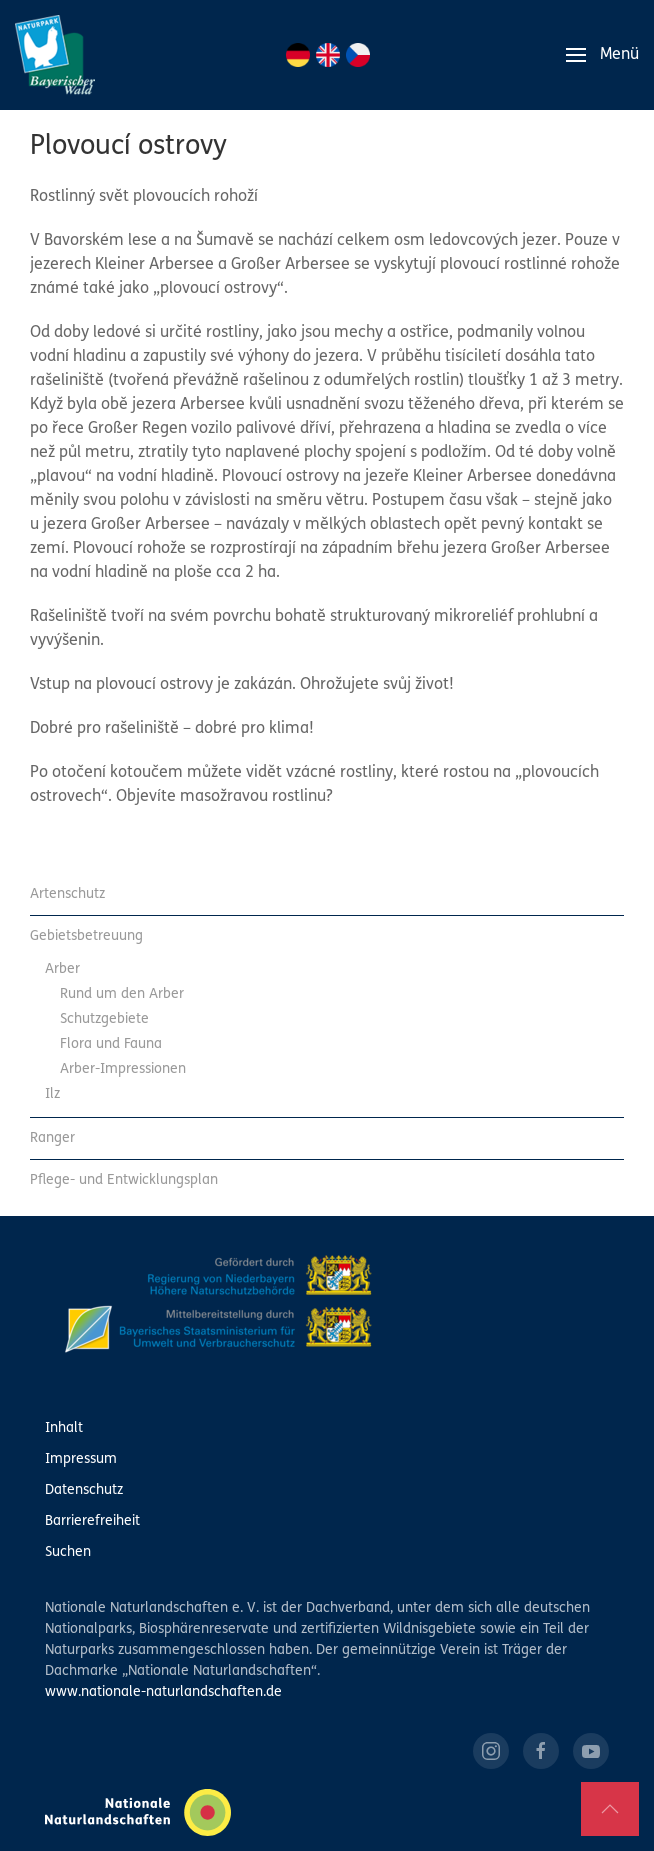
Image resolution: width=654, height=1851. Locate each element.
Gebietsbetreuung (86, 936)
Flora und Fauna (111, 1044)
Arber (62, 969)
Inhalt (64, 1428)
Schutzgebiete (104, 1019)
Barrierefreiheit (92, 1521)
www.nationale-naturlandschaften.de (163, 1692)
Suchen (68, 1552)
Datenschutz (84, 1490)
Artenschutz (67, 894)
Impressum (81, 1459)
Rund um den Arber (122, 994)
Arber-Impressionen (123, 1069)
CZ (358, 55)
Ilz (52, 1094)
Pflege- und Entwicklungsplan (124, 1180)
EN (328, 55)
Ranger (52, 1138)
